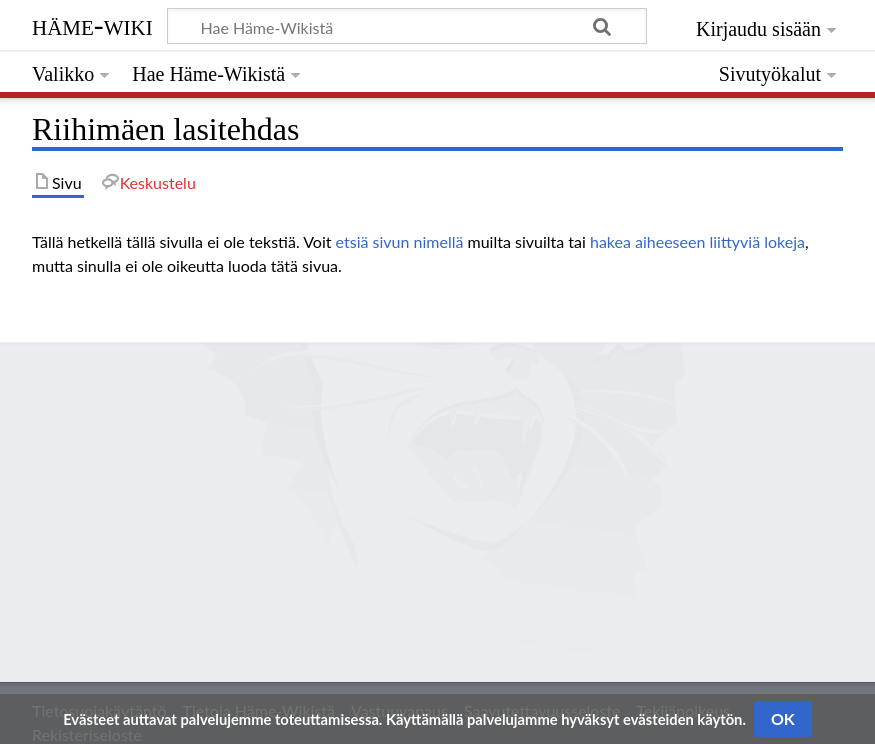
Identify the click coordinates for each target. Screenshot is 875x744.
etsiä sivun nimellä (400, 241)
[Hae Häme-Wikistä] (407, 26)
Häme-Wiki (92, 25)
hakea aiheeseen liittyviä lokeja (697, 241)
